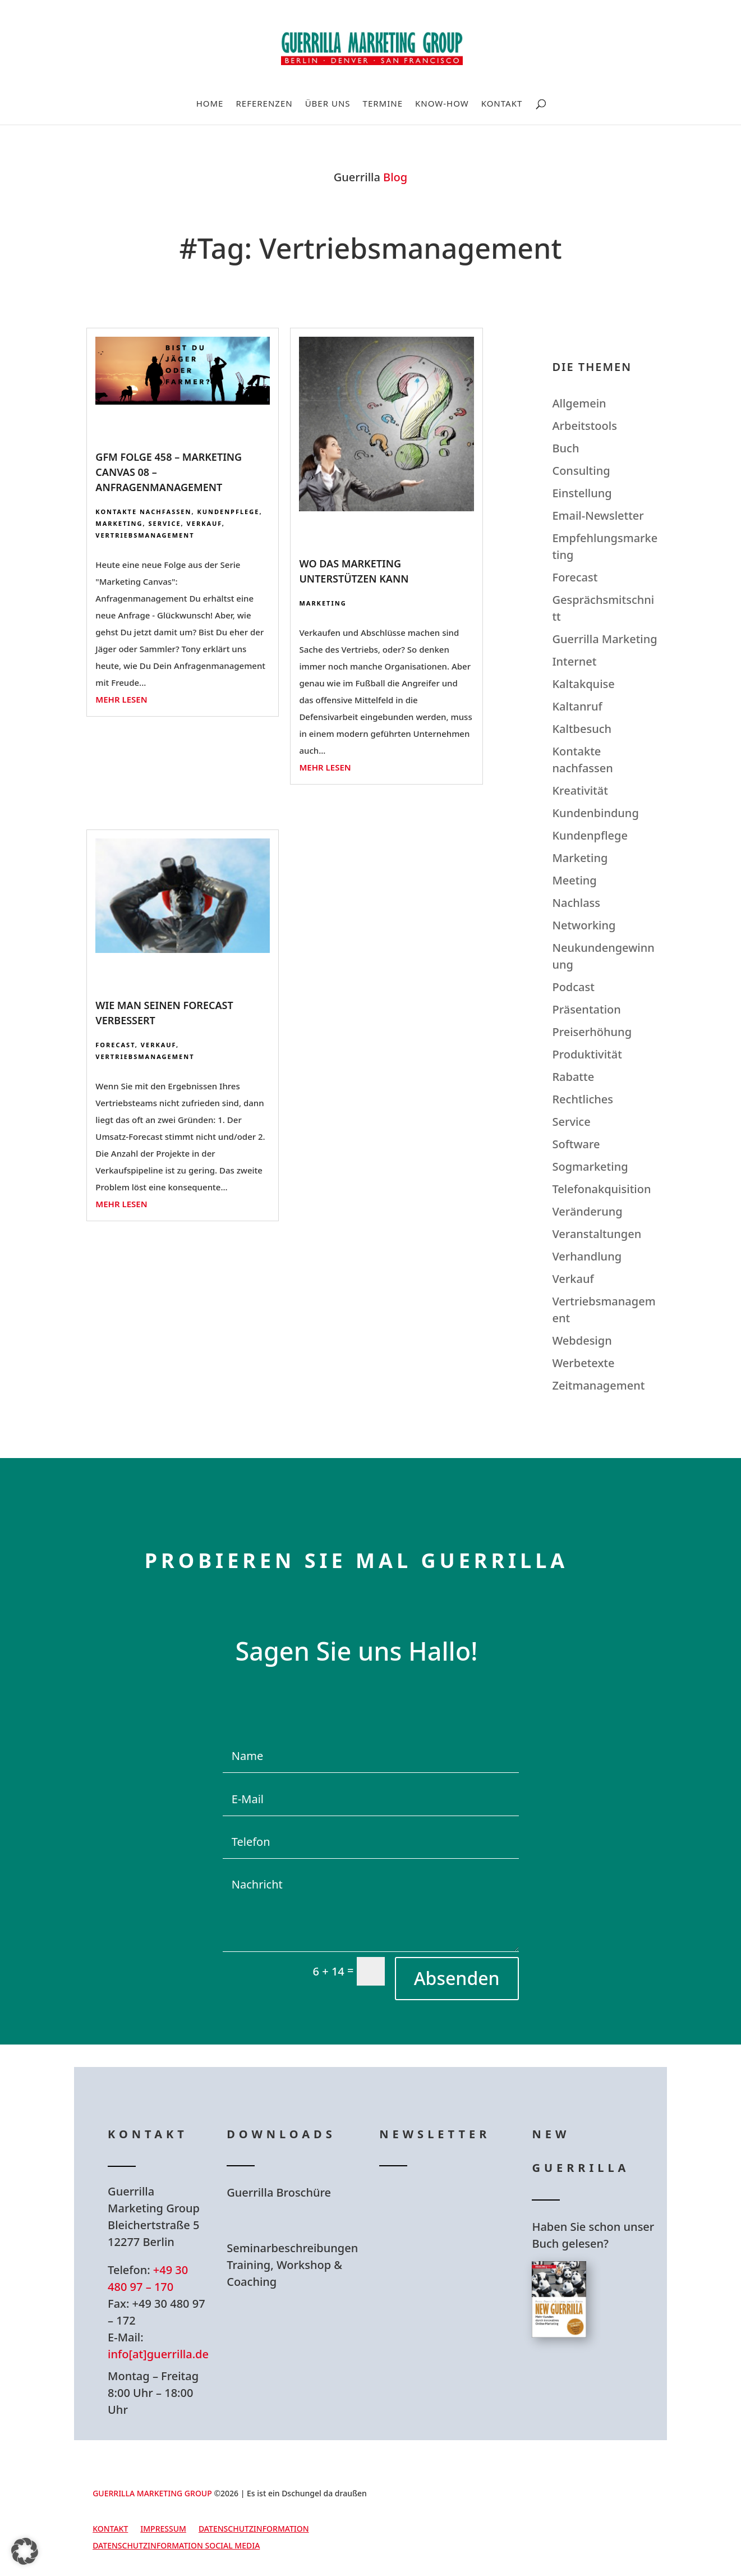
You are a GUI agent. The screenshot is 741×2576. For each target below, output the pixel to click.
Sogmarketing (590, 1166)
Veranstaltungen (596, 1233)
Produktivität (587, 1054)
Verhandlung (587, 1256)
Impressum (163, 2529)
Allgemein (579, 403)
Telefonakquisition (601, 1189)
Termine (383, 104)
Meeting (574, 880)
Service (165, 523)
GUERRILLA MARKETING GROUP (152, 2493)
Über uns (328, 104)
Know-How (442, 104)
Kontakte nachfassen (143, 511)
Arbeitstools (584, 425)
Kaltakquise (583, 683)
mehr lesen (121, 699)
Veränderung (587, 1211)
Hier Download (297, 2220)
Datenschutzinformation (254, 2529)
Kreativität (579, 790)
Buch (565, 448)
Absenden (457, 1978)
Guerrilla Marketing (604, 639)
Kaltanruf (577, 706)
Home (210, 104)
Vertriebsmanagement (144, 535)
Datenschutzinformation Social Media (176, 2546)
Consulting (581, 470)
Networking (583, 925)
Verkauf (204, 523)
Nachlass (576, 902)
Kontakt (502, 104)
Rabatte (573, 1076)
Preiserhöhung (592, 1031)
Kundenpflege (228, 511)
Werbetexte (583, 1362)
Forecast (115, 1045)
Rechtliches (582, 1099)
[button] (24, 2551)
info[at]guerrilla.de (158, 2354)
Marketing (118, 523)
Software (576, 1144)
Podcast (573, 986)
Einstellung (581, 493)
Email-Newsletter (597, 515)
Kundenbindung (595, 813)
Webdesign (581, 1340)
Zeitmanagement (598, 1385)
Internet (574, 661)
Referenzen (264, 104)
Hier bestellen (599, 2378)
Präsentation (586, 1009)
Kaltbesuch (581, 728)
